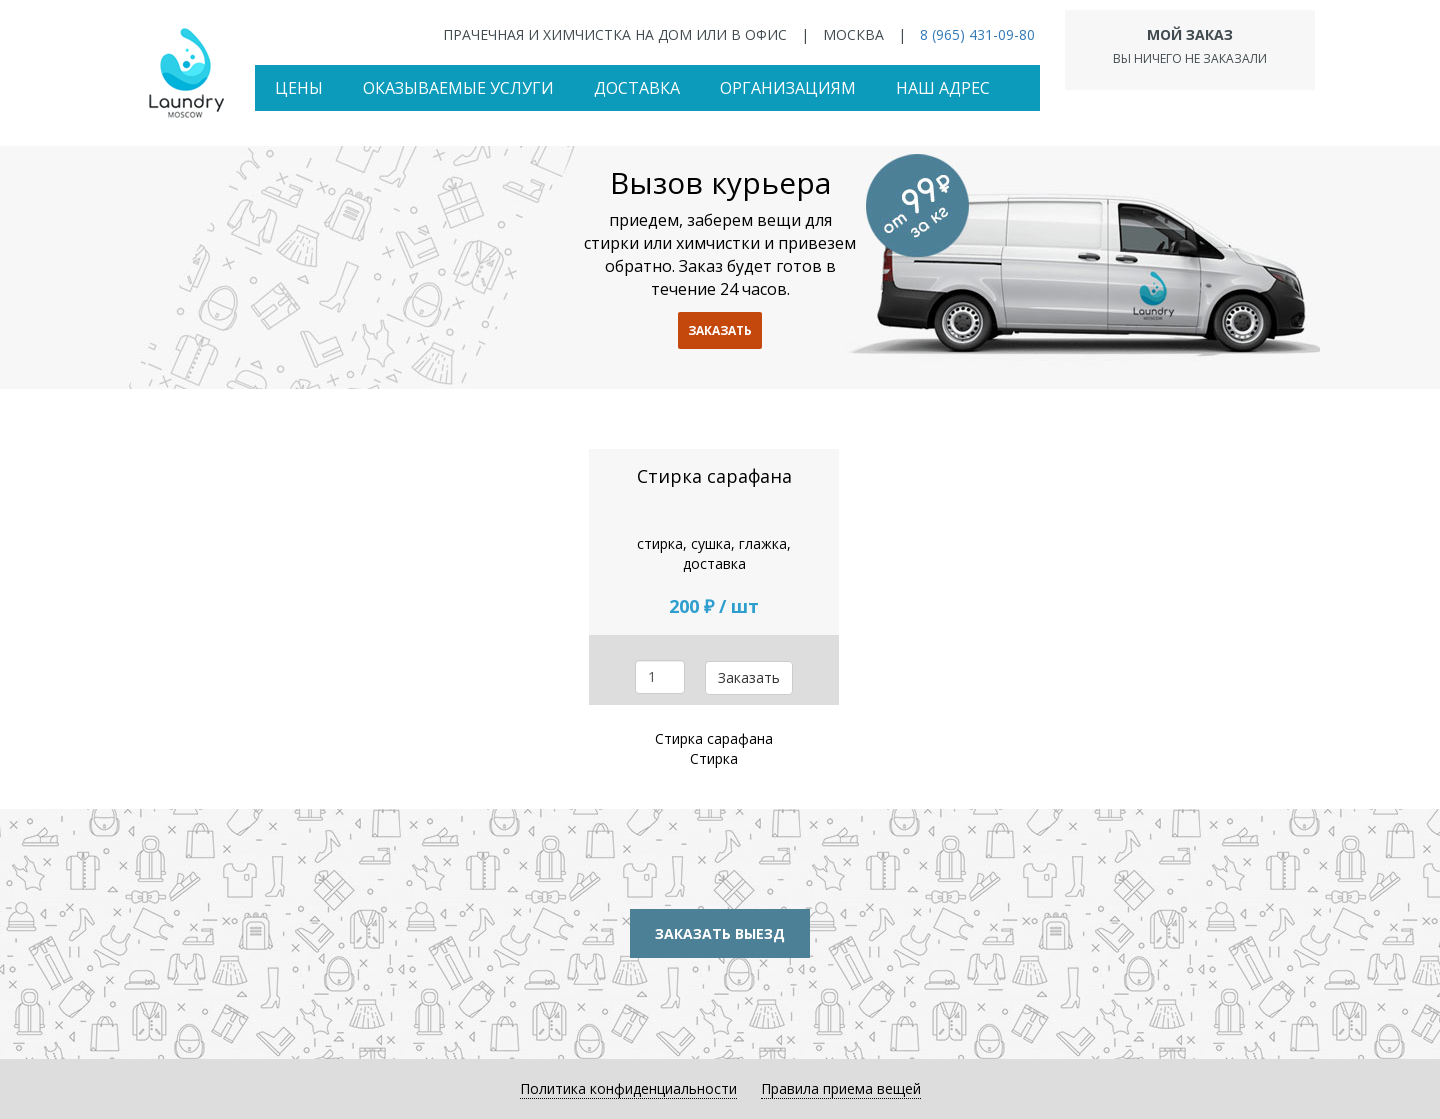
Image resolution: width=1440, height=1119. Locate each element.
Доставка (637, 88)
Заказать (749, 677)
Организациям (788, 88)
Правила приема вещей (841, 1088)
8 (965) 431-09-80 (977, 34)
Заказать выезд (720, 933)
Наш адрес (943, 88)
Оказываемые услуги (458, 88)
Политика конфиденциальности (628, 1088)
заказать (720, 330)
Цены (299, 88)
